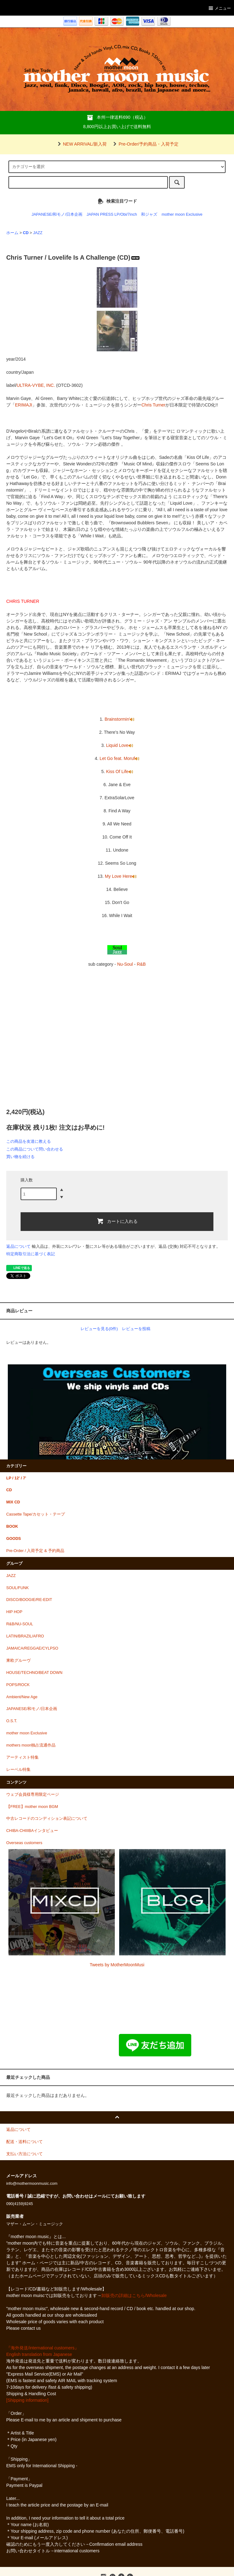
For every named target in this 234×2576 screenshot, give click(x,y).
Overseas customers (24, 1843)
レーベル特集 (18, 1769)
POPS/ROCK (18, 1685)
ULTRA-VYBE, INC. (36, 385)
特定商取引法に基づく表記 (30, 1254)
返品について (18, 1246)
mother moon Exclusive (182, 214)
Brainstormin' (119, 719)
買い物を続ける (20, 1156)
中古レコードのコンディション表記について (46, 1818)
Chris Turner (153, 404)
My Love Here (120, 876)
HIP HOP (14, 1612)
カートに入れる (117, 1221)
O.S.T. (11, 1721)
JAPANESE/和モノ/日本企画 (57, 214)
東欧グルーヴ (18, 1660)
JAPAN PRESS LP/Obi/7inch (112, 214)
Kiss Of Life (119, 771)
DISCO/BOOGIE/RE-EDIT (29, 1600)
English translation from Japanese (39, 2354)
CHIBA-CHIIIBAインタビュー (32, 1831)
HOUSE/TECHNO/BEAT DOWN (34, 1672)
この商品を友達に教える (28, 1141)
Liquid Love (119, 745)
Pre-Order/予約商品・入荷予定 (144, 144)
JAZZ (37, 233)
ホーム (12, 233)
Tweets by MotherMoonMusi (117, 1964)
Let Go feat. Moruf (119, 758)
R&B (141, 964)
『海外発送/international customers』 (42, 2347)
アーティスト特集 (22, 1757)
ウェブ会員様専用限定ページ (32, 1794)
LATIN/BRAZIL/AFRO (25, 1636)
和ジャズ (149, 214)
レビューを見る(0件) (99, 1328)
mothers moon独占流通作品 (31, 1745)
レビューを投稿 (136, 1328)
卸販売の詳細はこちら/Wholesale (134, 2295)
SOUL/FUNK (17, 1588)
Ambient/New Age (21, 1697)
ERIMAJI (23, 404)
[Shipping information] (27, 2400)
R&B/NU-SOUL (19, 1624)
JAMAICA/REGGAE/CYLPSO (32, 1648)
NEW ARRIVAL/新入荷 (81, 144)
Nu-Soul (125, 964)
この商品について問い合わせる (34, 1149)
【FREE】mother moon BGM (32, 1807)
